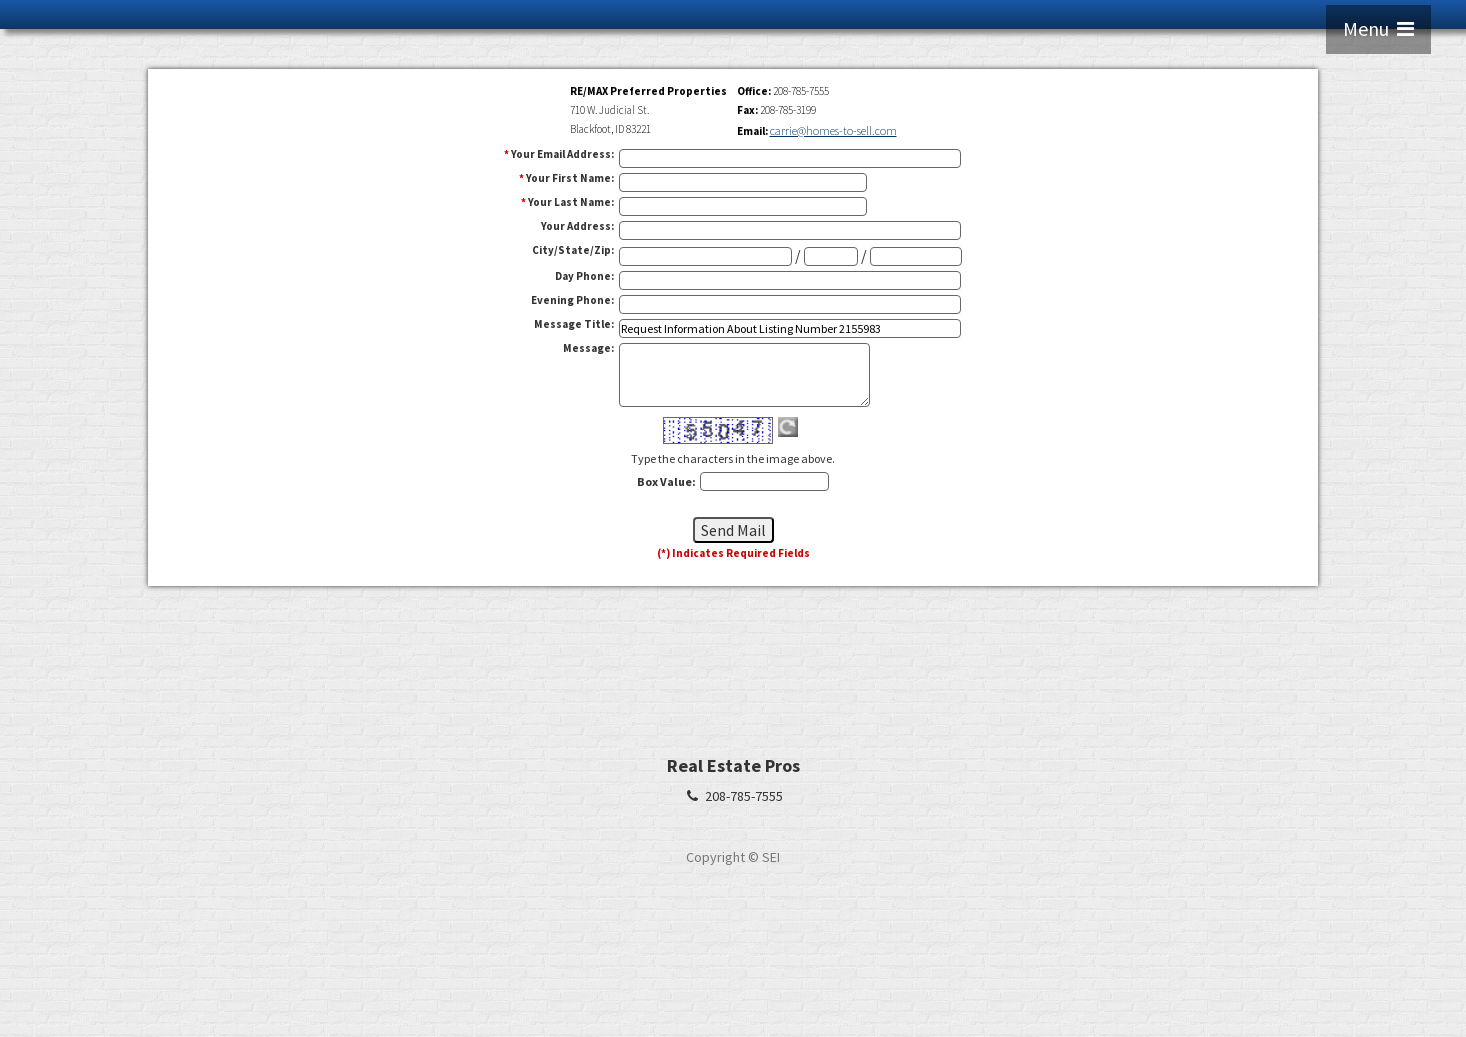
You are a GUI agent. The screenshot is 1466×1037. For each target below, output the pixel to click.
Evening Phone (572, 300)
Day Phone (584, 276)
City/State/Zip (573, 250)
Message (588, 348)
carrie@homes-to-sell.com (833, 130)
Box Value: (666, 481)
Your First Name (570, 178)
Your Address (577, 226)
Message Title (574, 324)
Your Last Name (571, 202)
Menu (1378, 28)
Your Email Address (562, 154)
